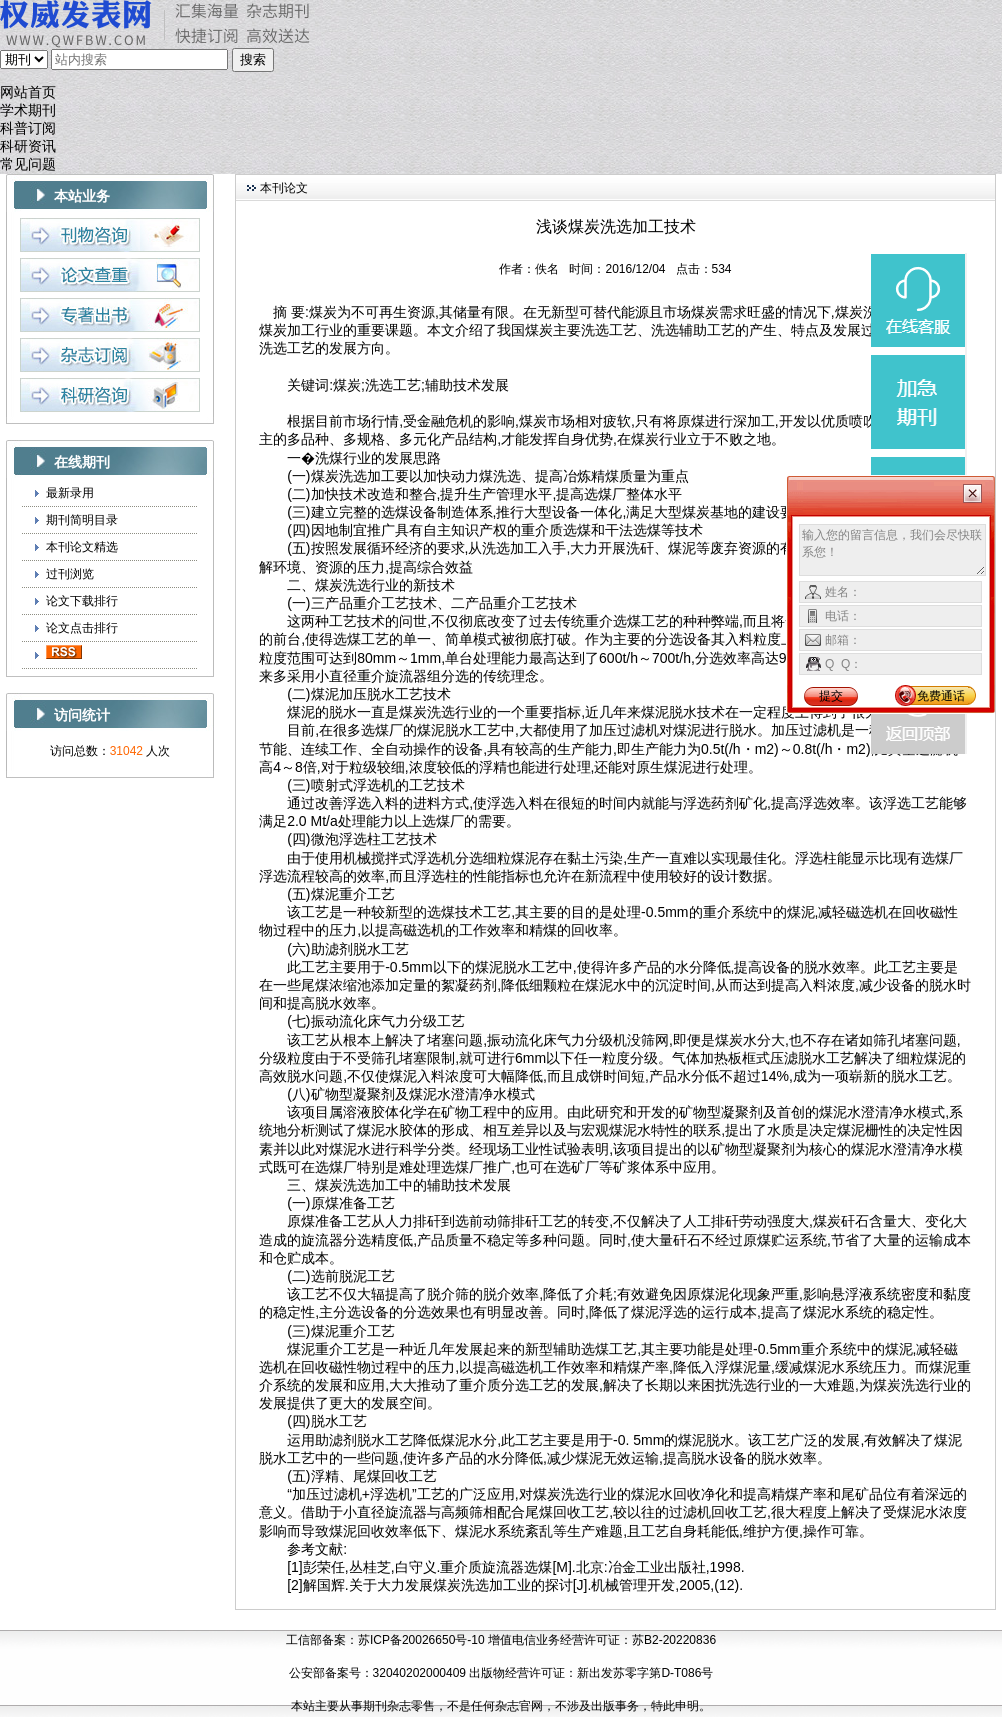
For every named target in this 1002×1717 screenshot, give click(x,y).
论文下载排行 (82, 601)
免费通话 (941, 696)
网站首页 (28, 92)
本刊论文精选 (82, 547)
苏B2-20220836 (674, 1640)
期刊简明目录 (82, 520)
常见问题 (28, 164)
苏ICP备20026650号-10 (421, 1640)
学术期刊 (28, 110)
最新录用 (70, 493)
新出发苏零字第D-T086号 (645, 1673)
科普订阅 (28, 128)
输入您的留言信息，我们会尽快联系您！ (892, 550)
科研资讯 (28, 146)
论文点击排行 (82, 628)
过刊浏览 (70, 574)
